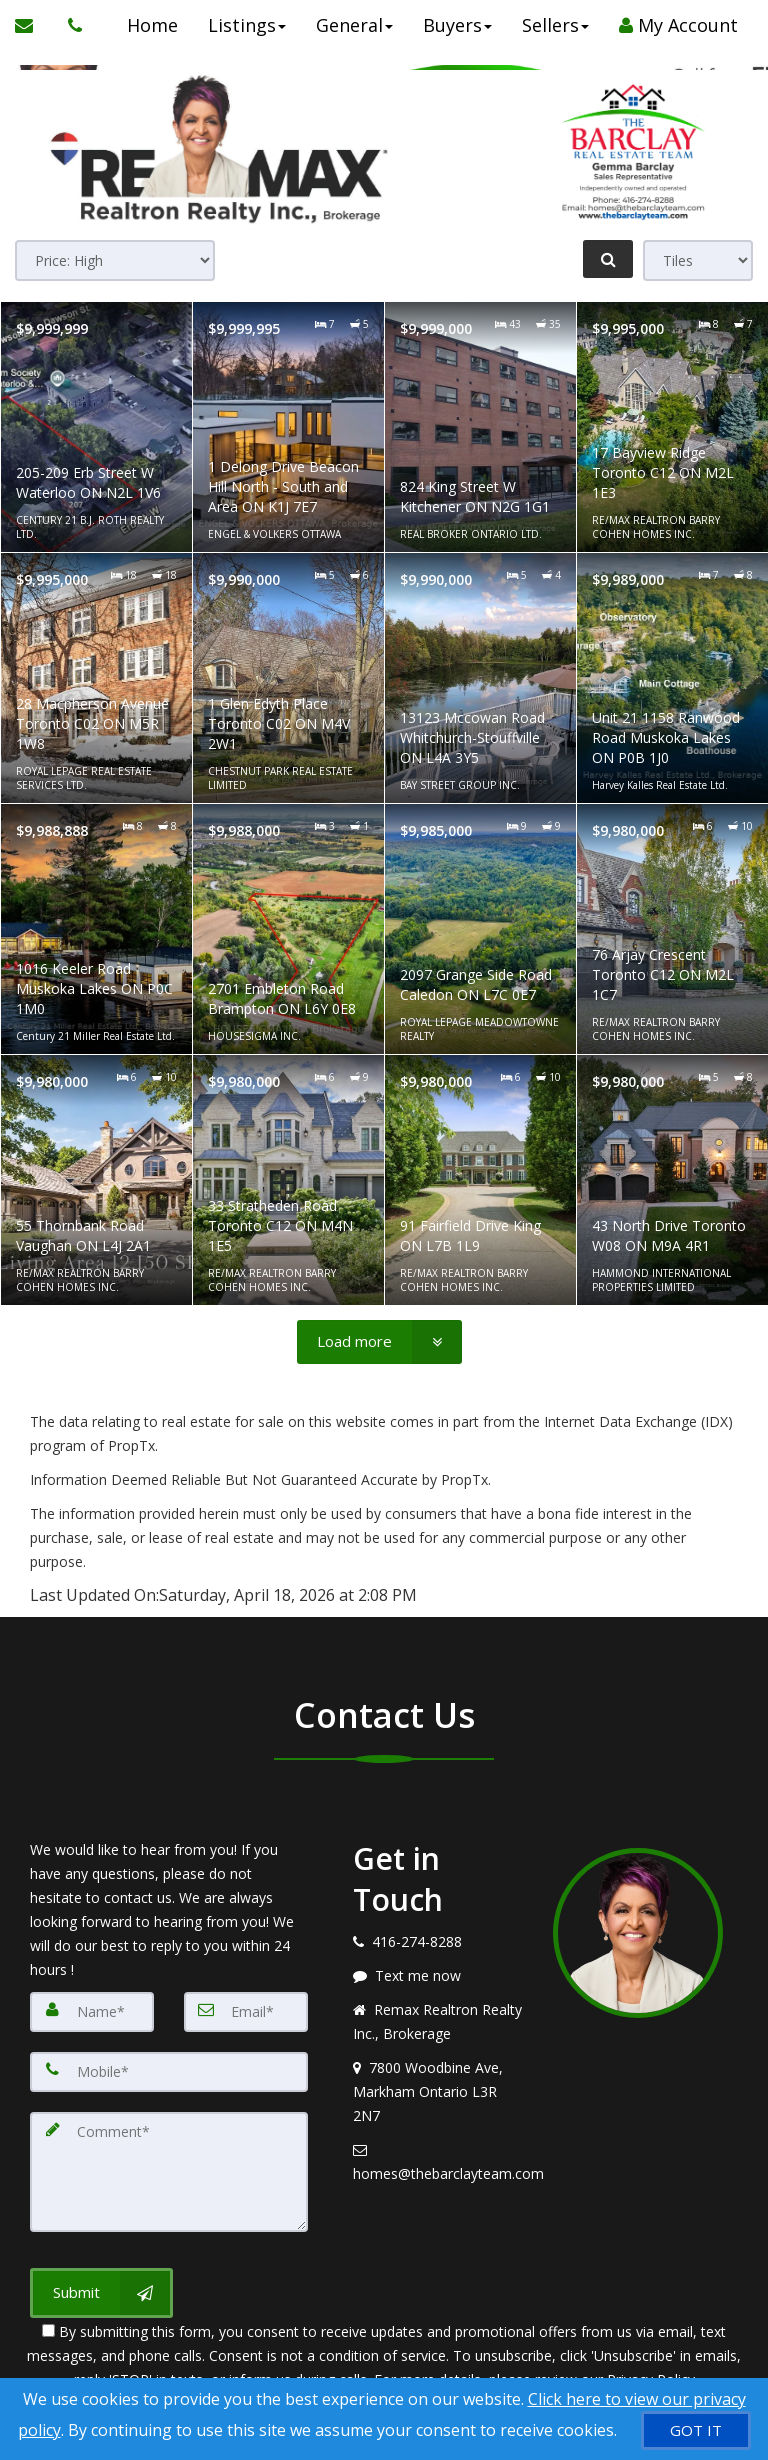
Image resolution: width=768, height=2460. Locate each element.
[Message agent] (438, 1976)
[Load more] (379, 1342)
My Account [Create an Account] (678, 25)
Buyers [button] (457, 25)
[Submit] (101, 2293)
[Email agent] (438, 2162)
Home (152, 25)
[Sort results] (115, 260)
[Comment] (169, 2172)
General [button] (354, 25)
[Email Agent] (34, 25)
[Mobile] (169, 2072)
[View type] (698, 260)
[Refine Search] (608, 259)
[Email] (246, 2012)
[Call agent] (70, 25)
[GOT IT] (696, 2430)
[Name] (92, 2012)
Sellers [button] (555, 25)
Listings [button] (247, 25)
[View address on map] (438, 2092)
